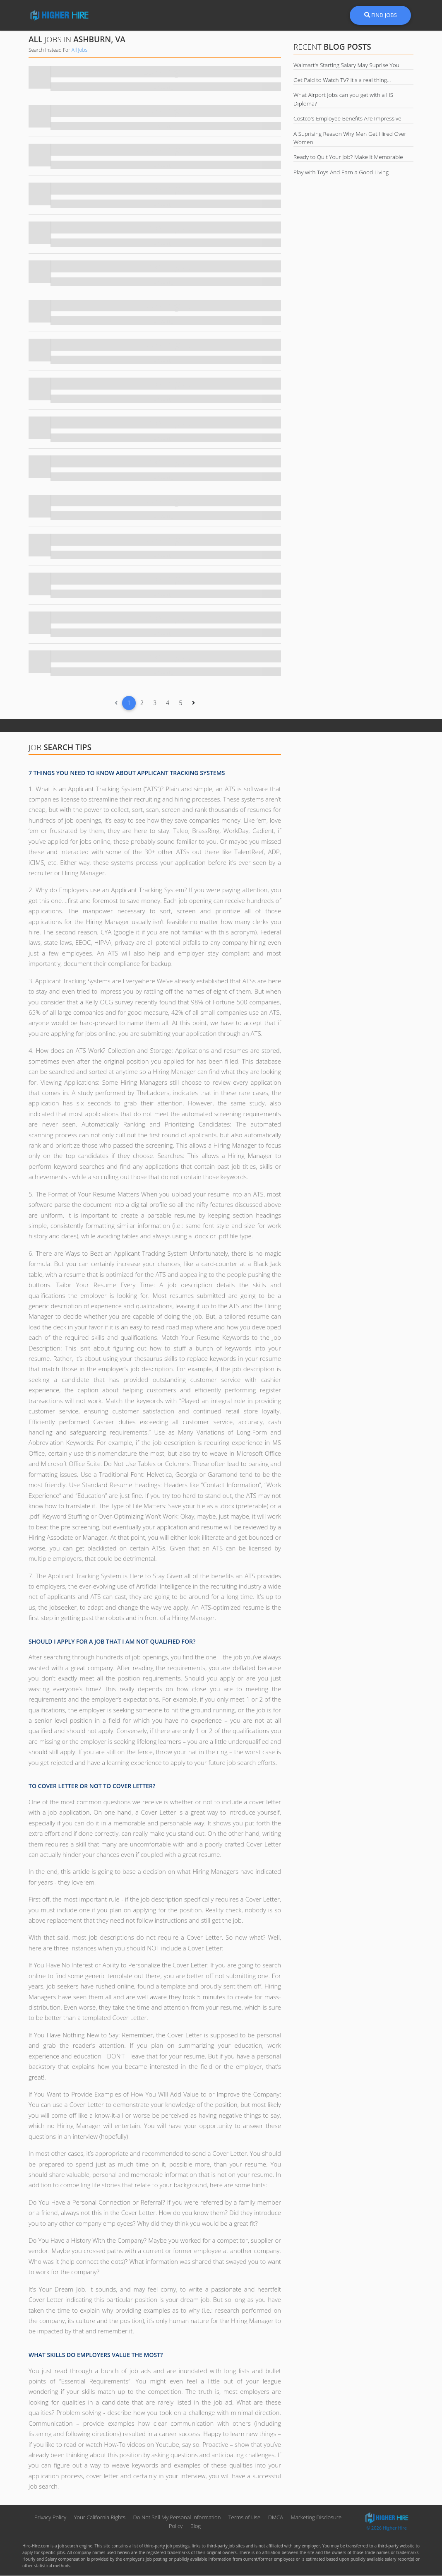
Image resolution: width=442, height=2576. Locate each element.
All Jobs (79, 49)
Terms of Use (244, 2517)
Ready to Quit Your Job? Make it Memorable (348, 157)
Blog (195, 2526)
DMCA (275, 2517)
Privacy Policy (50, 2517)
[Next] (193, 703)
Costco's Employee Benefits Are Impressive (347, 118)
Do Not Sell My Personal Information (177, 2517)
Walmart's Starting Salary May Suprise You (346, 65)
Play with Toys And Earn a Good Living (341, 172)
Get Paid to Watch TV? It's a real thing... (342, 80)
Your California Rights (99, 2517)
